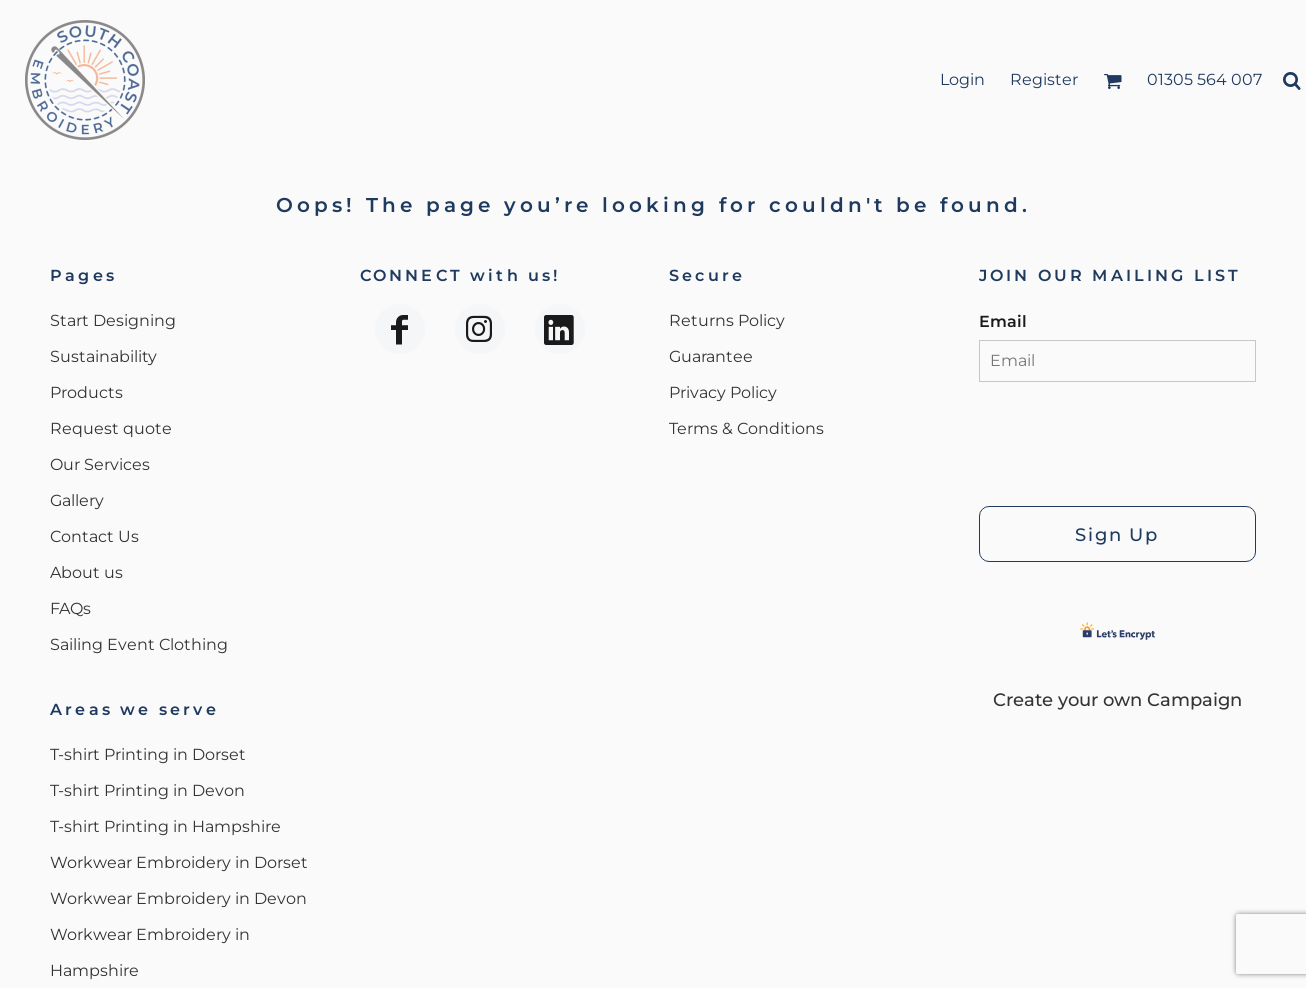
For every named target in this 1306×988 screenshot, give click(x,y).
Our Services (100, 464)
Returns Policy (727, 320)
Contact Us (94, 536)
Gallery (77, 500)
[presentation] (1131, 439)
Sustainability (103, 356)
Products (86, 392)
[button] (1112, 80)
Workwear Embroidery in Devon (178, 898)
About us (86, 572)
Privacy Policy (723, 392)
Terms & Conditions (746, 428)
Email (1003, 321)
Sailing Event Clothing (139, 644)
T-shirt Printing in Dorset (148, 754)
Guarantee (711, 356)
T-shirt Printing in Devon (147, 790)
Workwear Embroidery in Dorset (179, 862)
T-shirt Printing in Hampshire (165, 826)
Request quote (111, 428)
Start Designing (113, 320)
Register (1044, 79)
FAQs (70, 608)
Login (962, 79)
